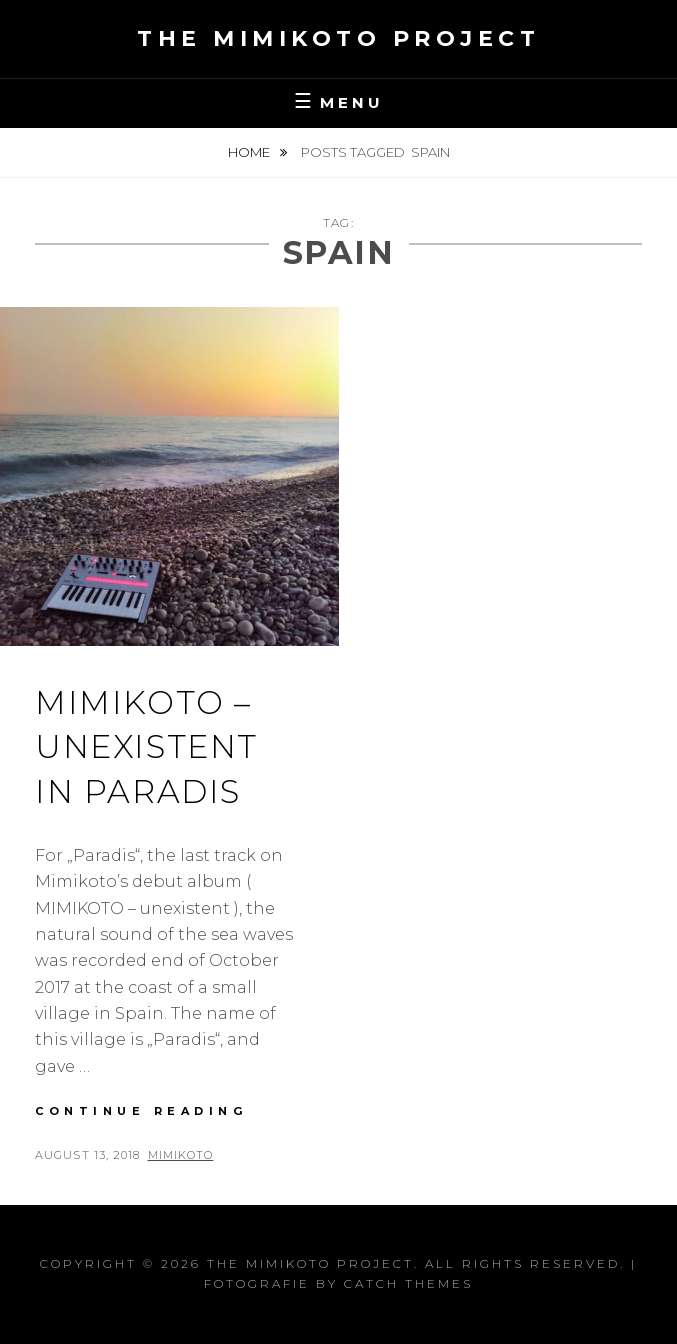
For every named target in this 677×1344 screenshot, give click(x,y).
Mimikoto (181, 1155)
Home (250, 152)
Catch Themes (408, 1283)
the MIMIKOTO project (338, 38)
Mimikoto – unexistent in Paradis (146, 747)
